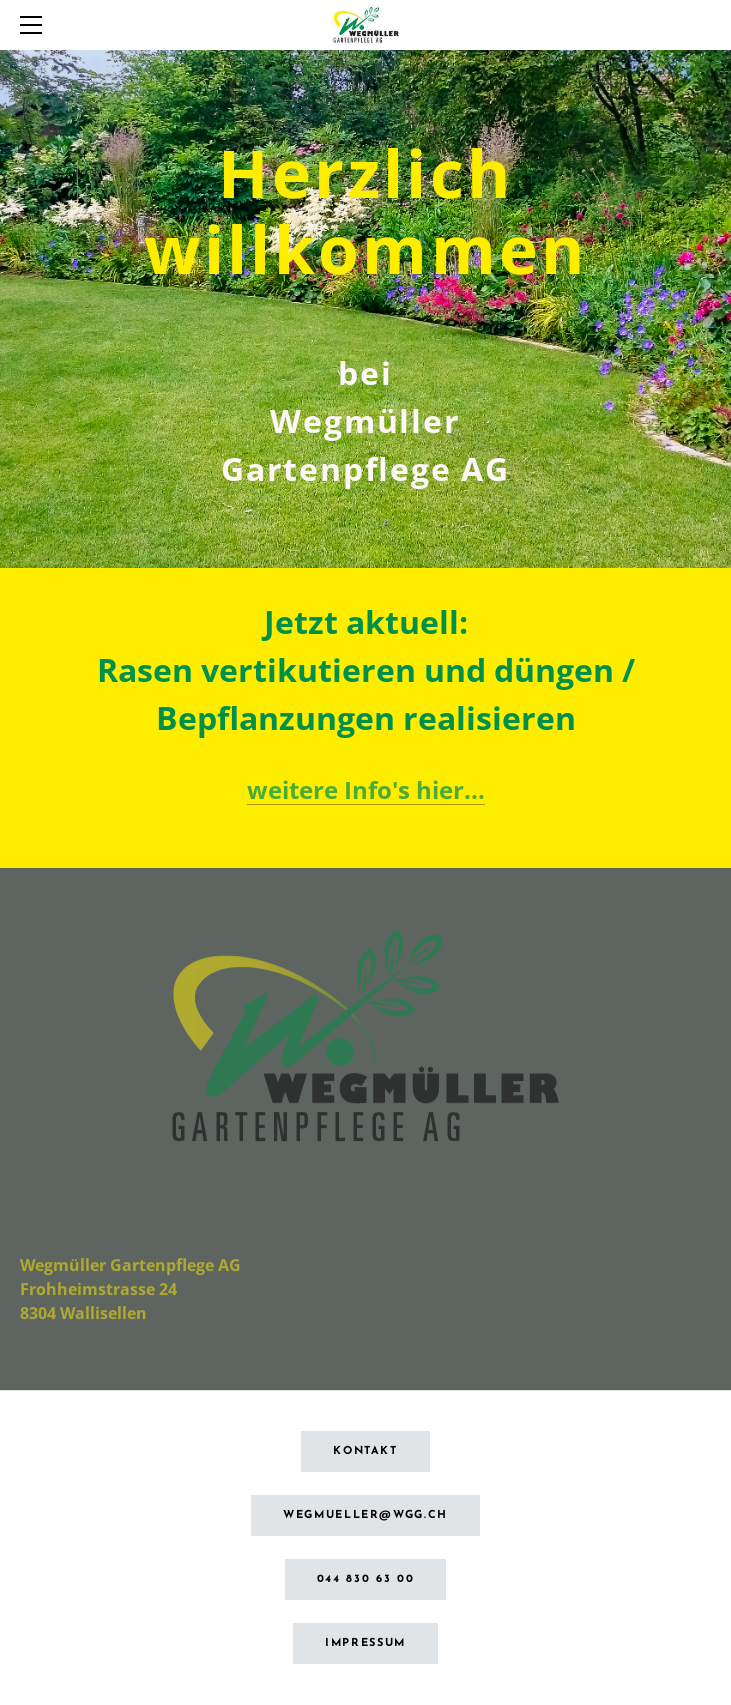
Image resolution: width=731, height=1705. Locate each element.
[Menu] (35, 25)
